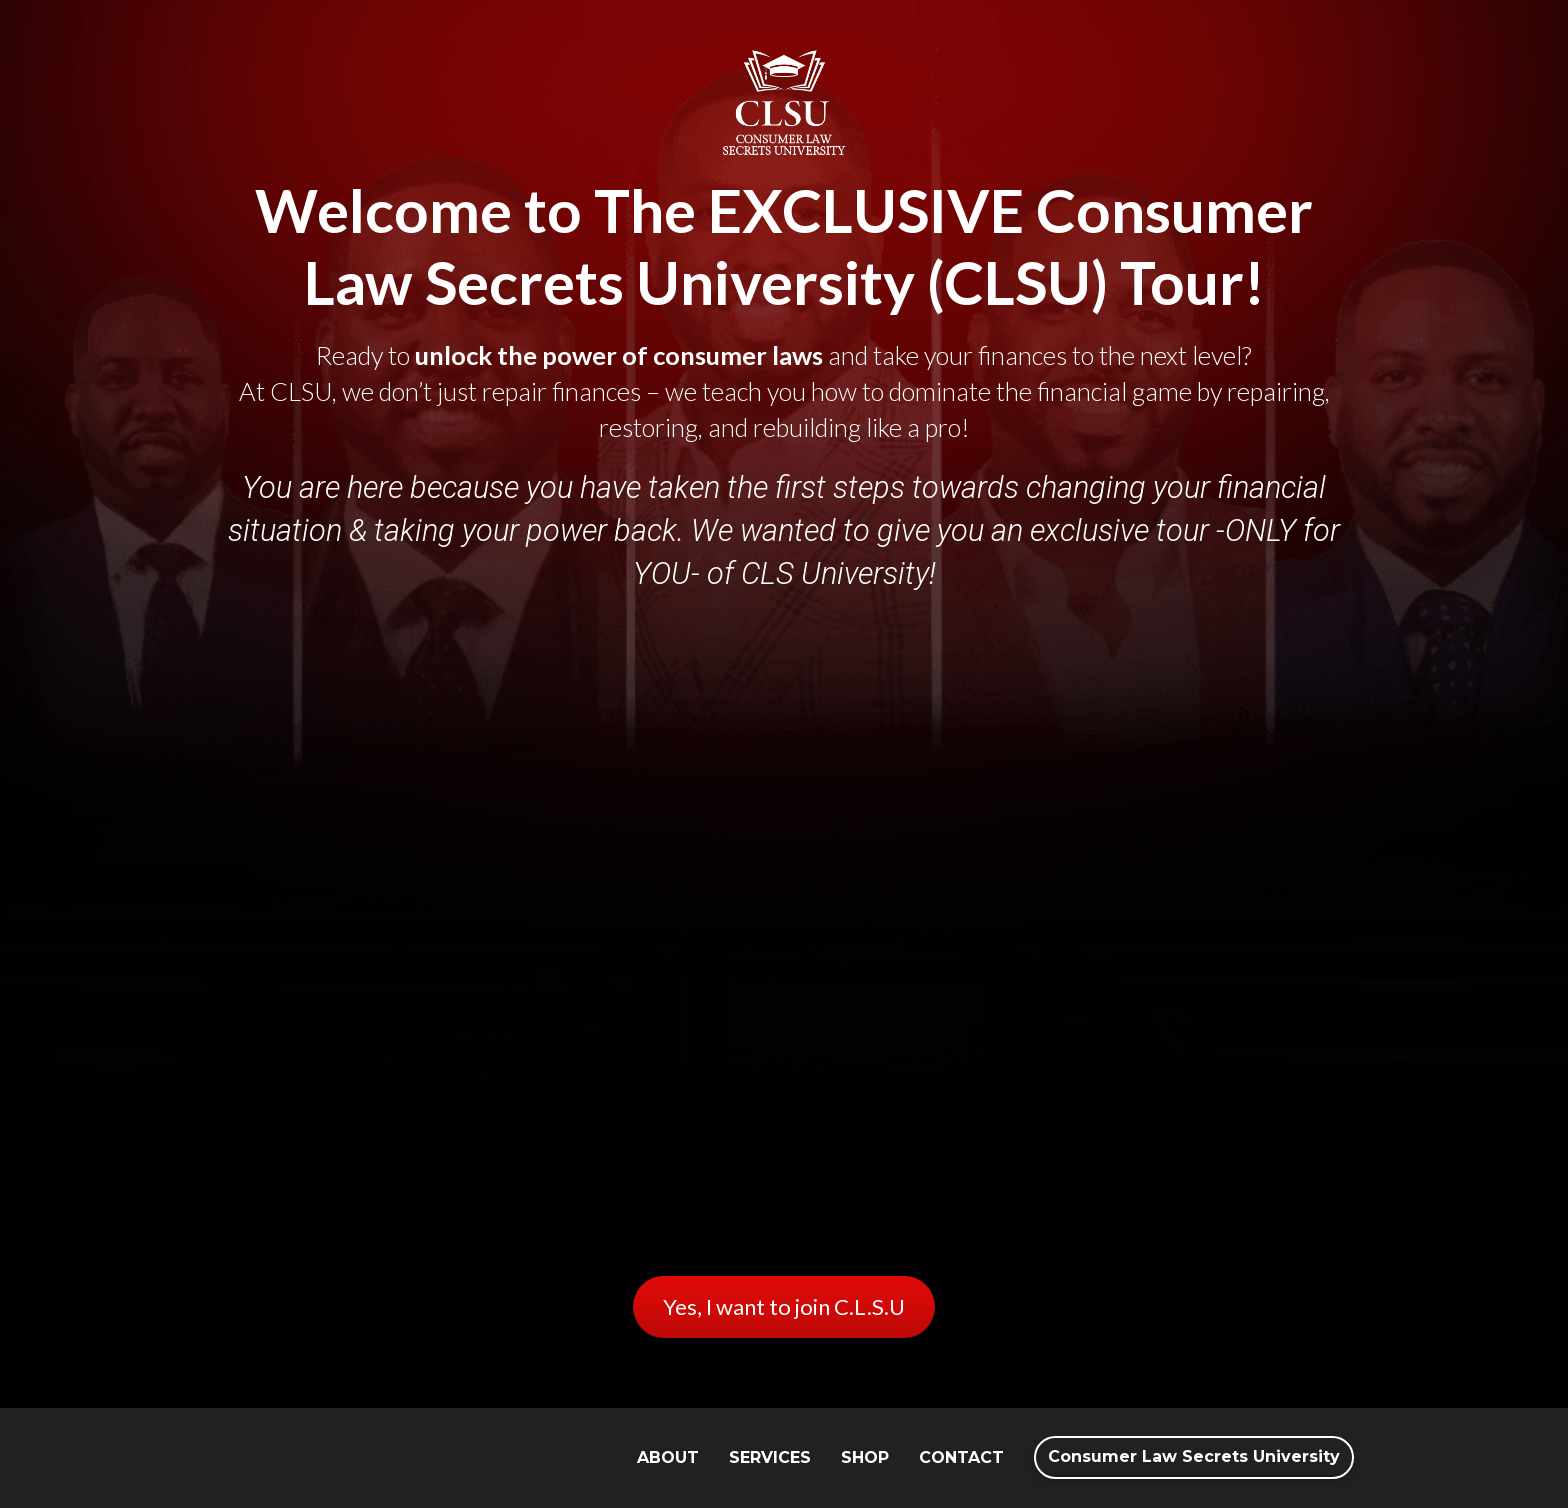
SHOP (865, 1457)
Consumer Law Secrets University (1194, 1456)
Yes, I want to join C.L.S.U (784, 1306)
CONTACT (961, 1457)
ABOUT (668, 1457)
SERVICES (770, 1457)
